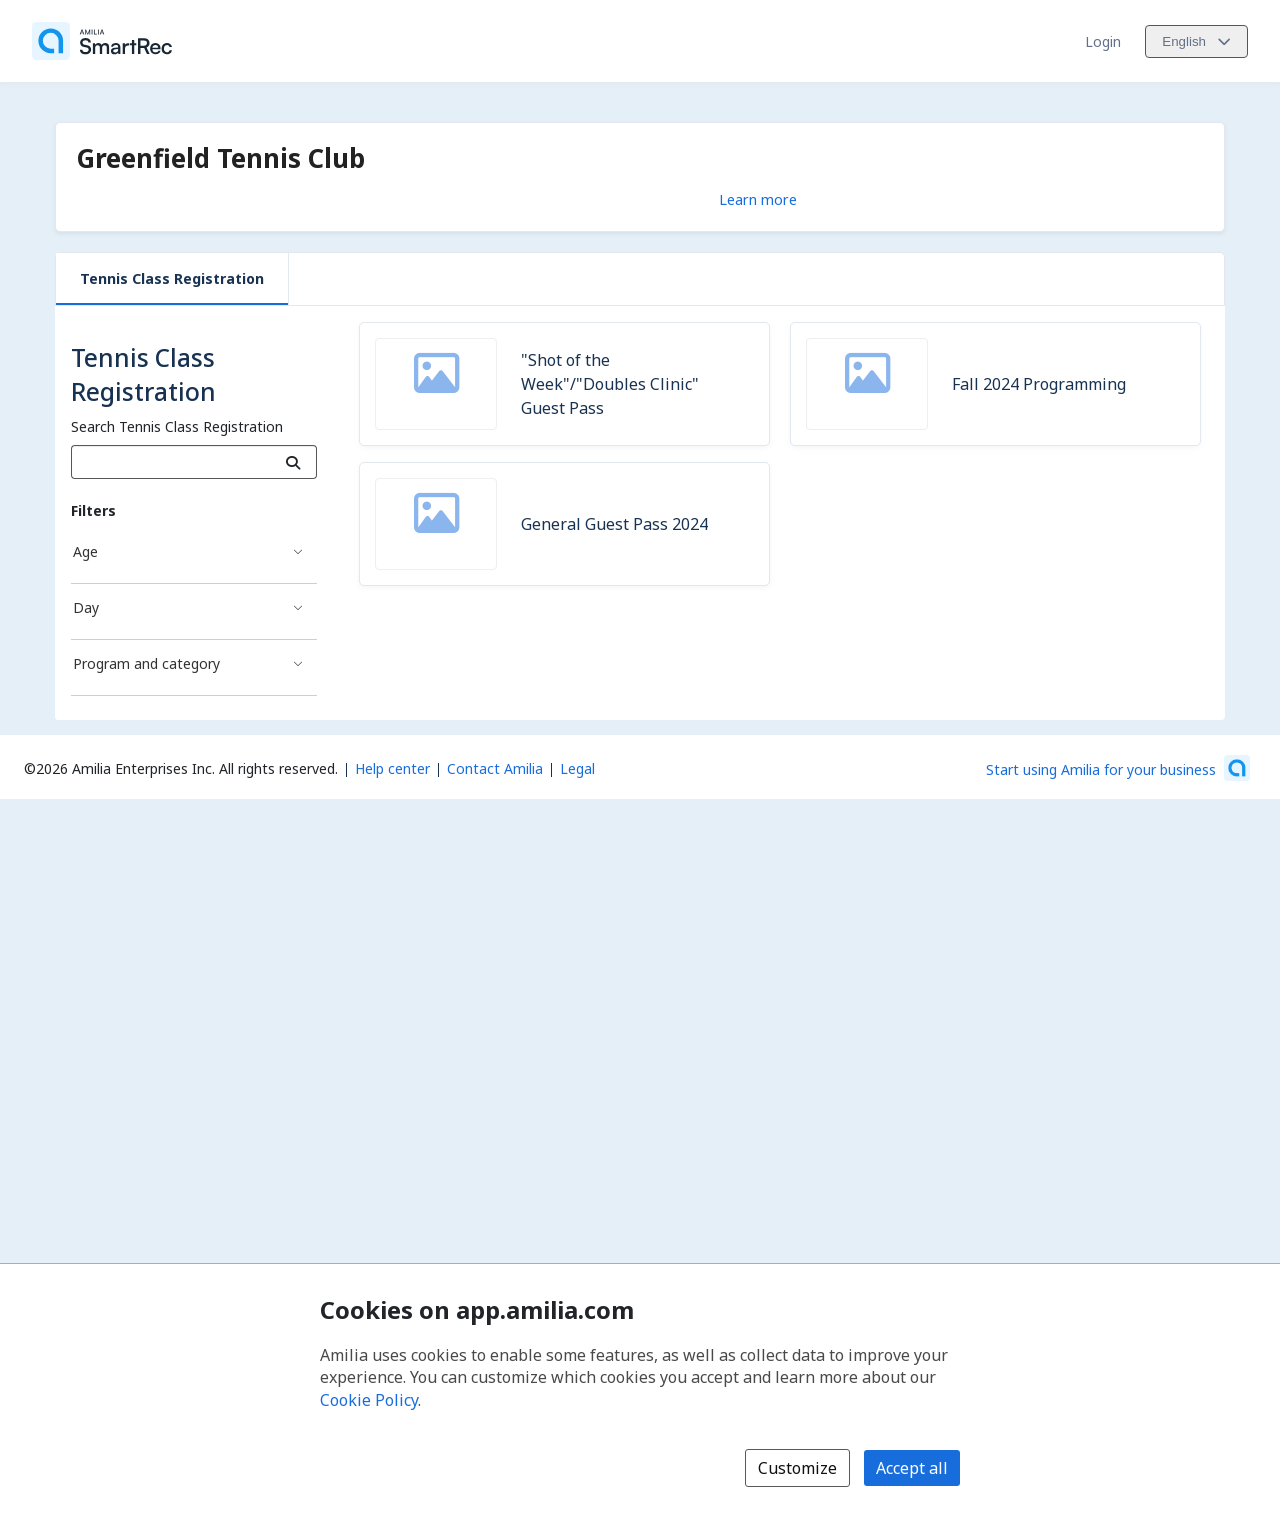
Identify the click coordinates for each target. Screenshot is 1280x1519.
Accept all (912, 1468)
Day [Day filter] (86, 607)
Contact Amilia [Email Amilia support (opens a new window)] (495, 768)
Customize (797, 1468)
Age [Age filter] (85, 551)
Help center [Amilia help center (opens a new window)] (392, 768)
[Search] (293, 462)
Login (1103, 41)
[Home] (102, 41)
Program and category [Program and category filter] (146, 663)
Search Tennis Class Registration (177, 426)
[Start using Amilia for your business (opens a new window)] (1118, 768)
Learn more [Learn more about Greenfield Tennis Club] (758, 199)
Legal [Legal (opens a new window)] (577, 768)
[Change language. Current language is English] (1196, 41)
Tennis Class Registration (172, 278)
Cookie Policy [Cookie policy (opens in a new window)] (369, 1400)
